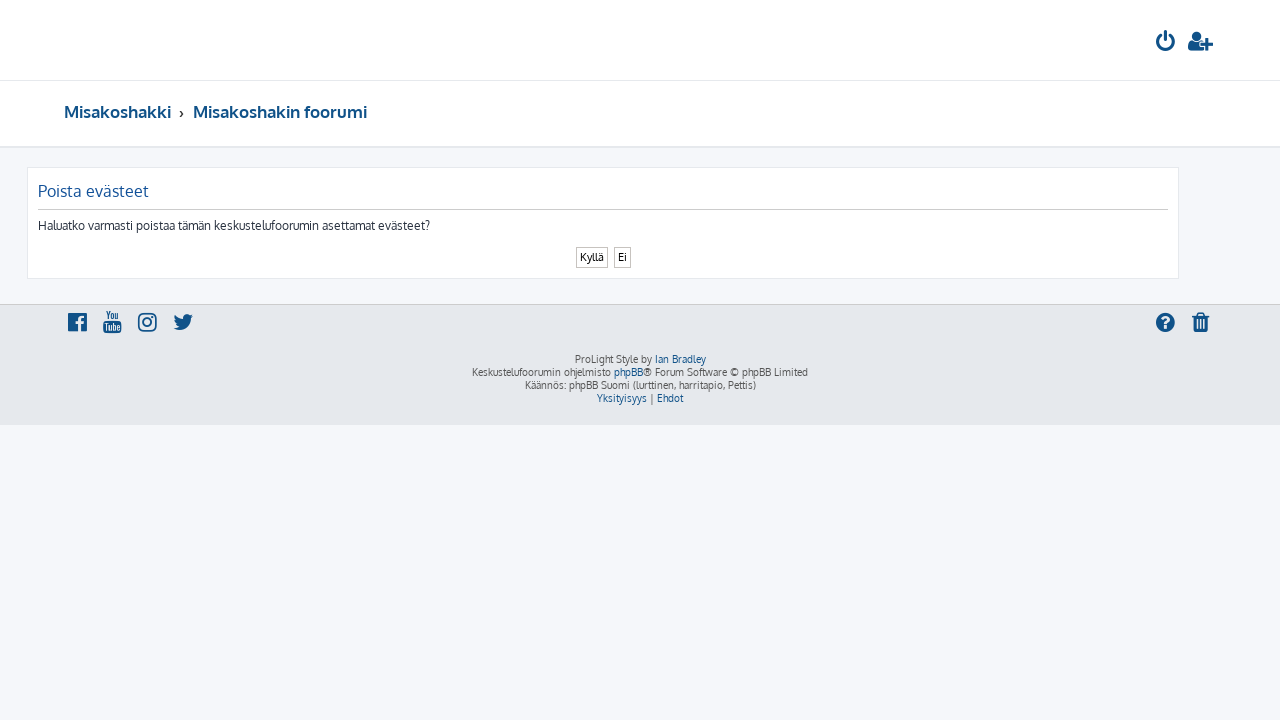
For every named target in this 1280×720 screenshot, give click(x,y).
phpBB (628, 372)
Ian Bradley (680, 359)
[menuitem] (1166, 43)
